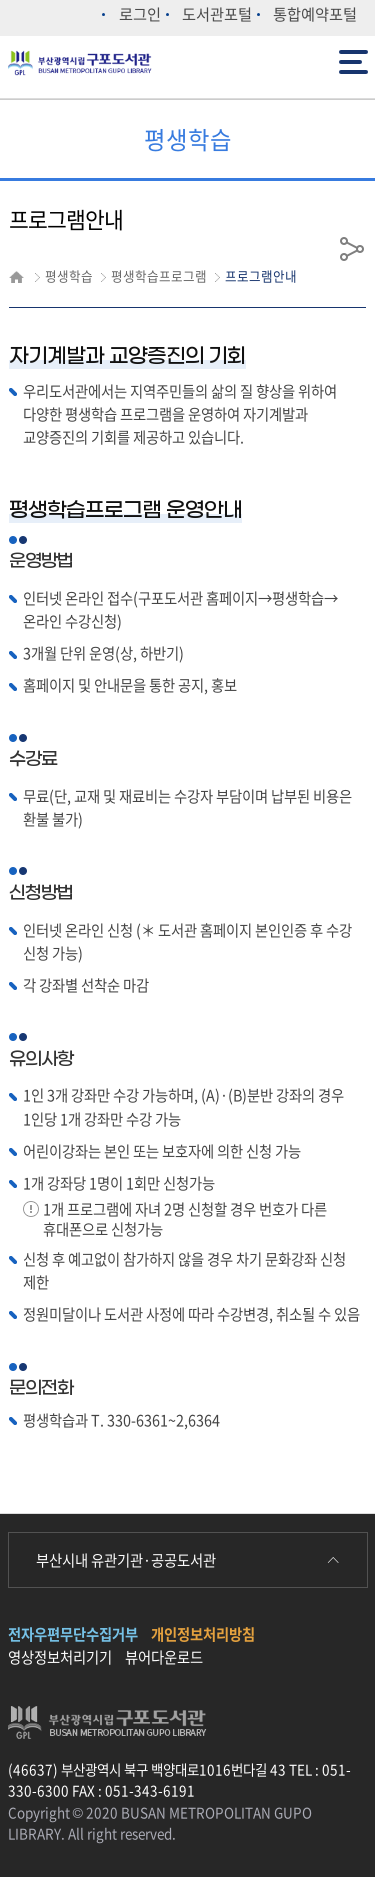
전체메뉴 (353, 60)
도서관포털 (217, 13)
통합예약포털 (315, 13)
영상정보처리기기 (60, 1657)
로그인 (140, 13)
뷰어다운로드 (164, 1657)
